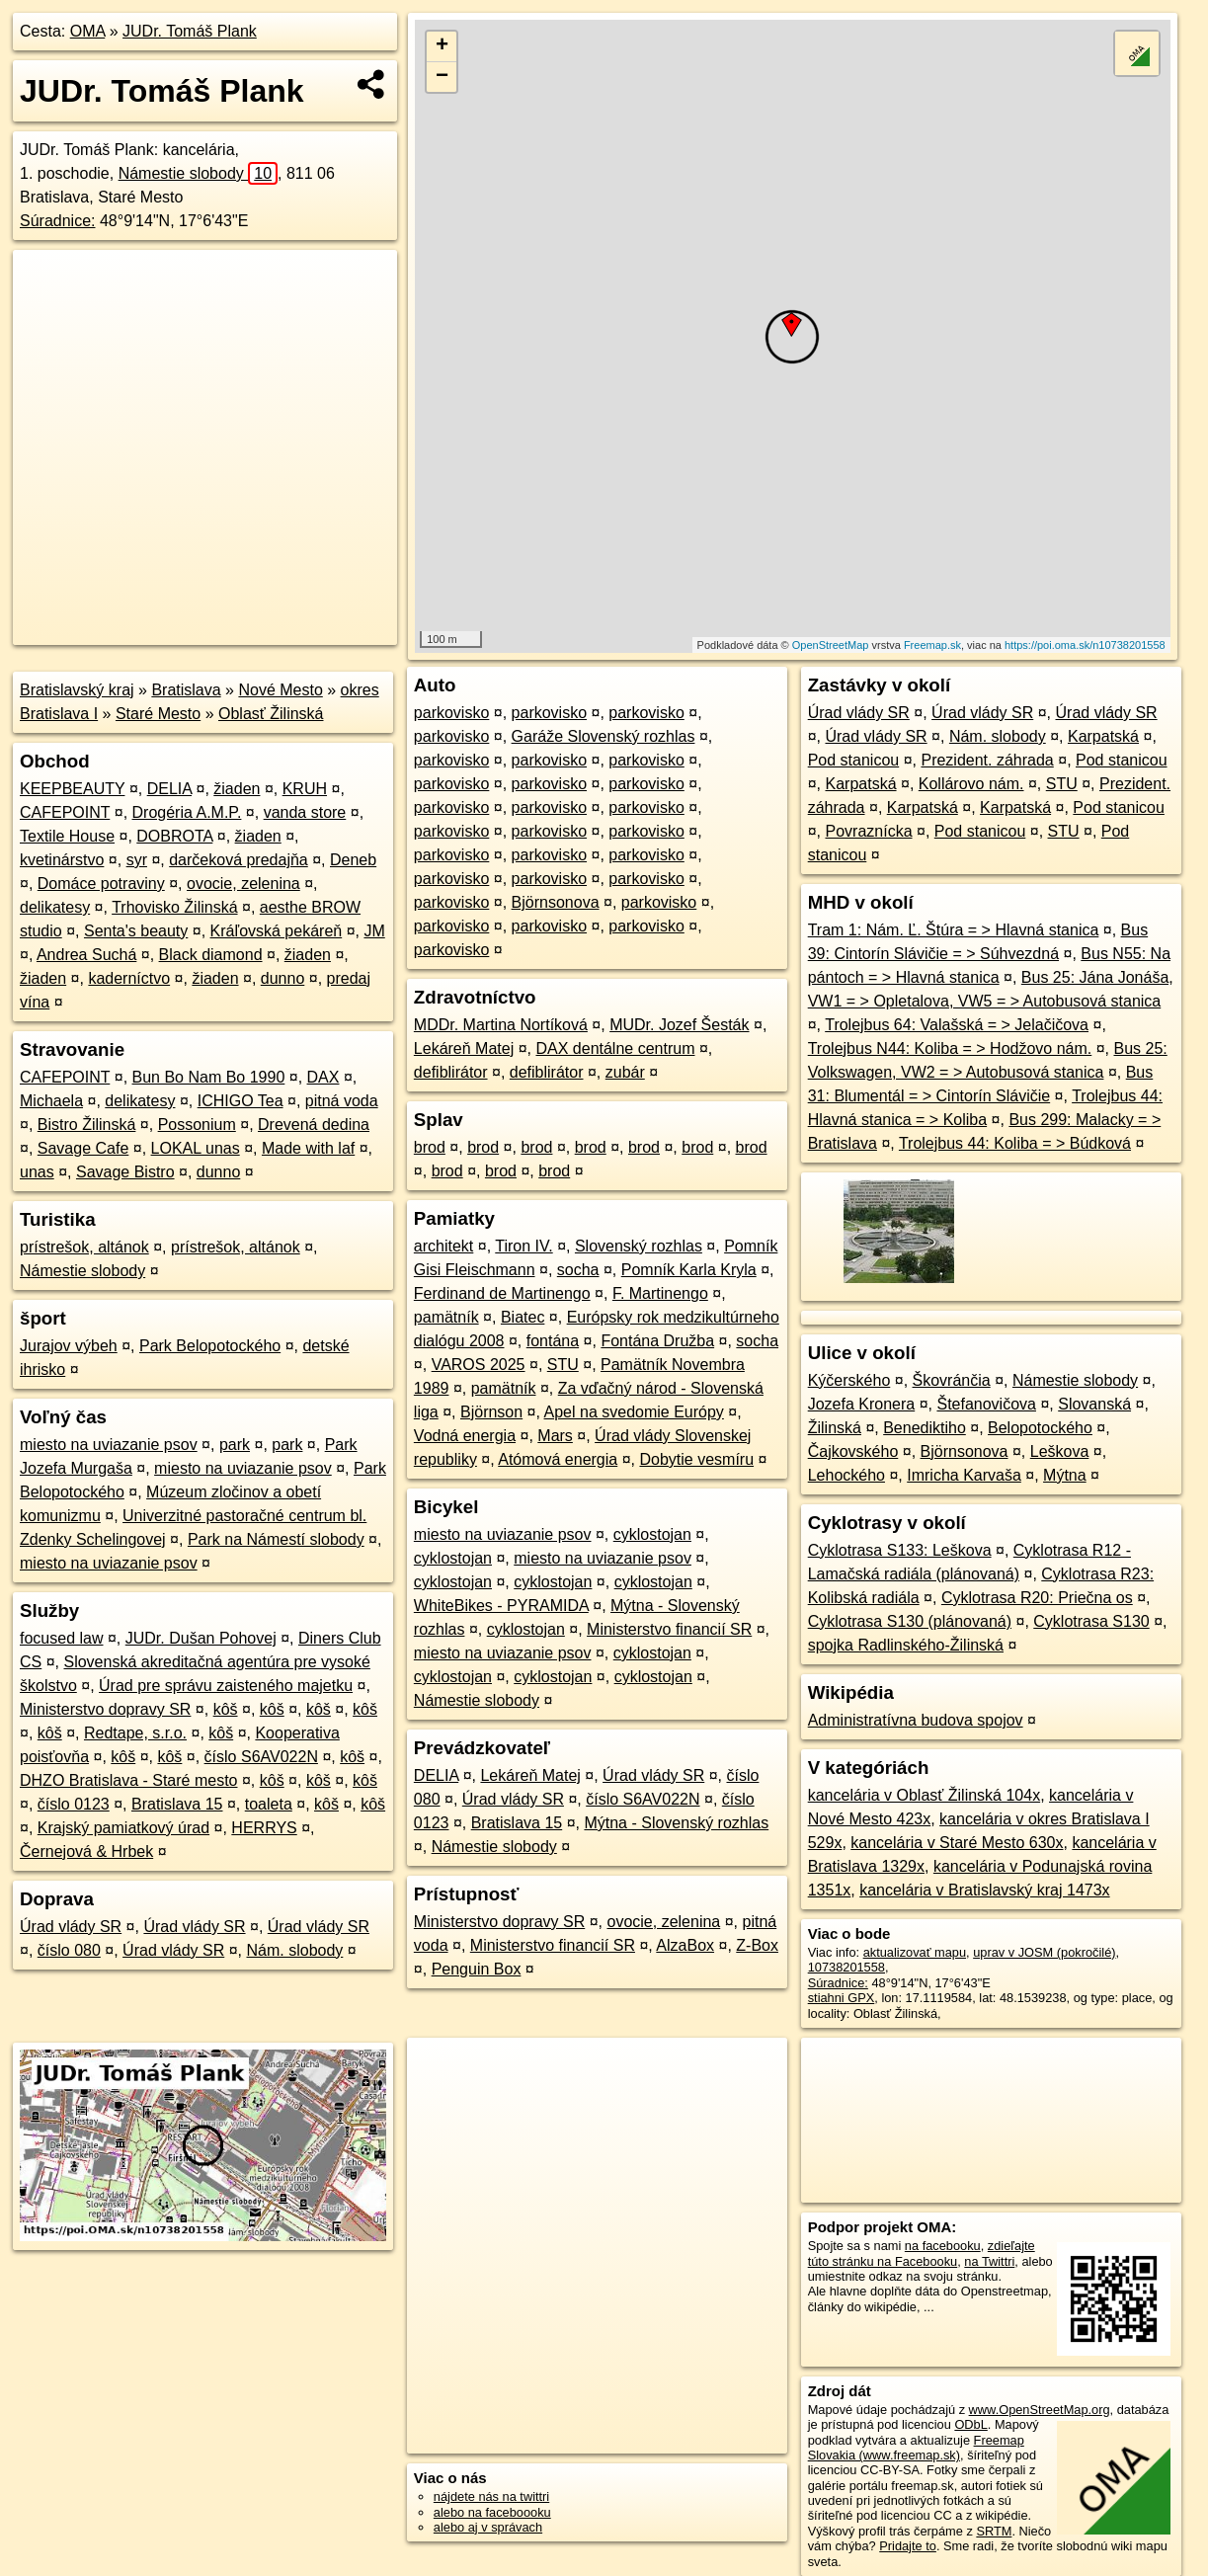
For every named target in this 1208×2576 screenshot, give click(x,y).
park (234, 1444)
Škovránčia (952, 1380)
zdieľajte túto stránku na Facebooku (921, 2253)
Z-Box (757, 1945)
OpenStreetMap (830, 645)
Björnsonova (556, 902)
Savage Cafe (83, 1148)
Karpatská (1103, 736)
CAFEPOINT (65, 812)
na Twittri (989, 2261)
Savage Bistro (125, 1172)
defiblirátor (451, 1072)
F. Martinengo (660, 1293)
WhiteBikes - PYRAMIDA (501, 1605)
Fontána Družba (657, 1340)
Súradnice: (58, 220)
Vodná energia (465, 1435)
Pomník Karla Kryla (689, 1269)
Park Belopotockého (210, 1345)
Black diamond (211, 954)
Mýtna (1065, 1475)
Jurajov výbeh (69, 1345)
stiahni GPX (841, 1997)
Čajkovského (853, 1451)
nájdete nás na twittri (491, 2496)
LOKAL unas (195, 1148)
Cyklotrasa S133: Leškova (900, 1550)
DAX (323, 1077)
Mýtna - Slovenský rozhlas (676, 1822)
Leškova (1059, 1451)
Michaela (51, 1100)
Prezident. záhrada (987, 760)
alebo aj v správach (488, 2527)
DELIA (169, 788)
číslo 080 (69, 1950)
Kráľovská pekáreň (276, 931)
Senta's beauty (136, 931)
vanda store (305, 812)
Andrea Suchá (86, 954)
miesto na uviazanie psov (109, 1444)
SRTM (993, 2531)
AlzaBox (685, 1945)
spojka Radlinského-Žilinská (906, 1645)
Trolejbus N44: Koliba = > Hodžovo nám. (950, 1048)
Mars (555, 1435)
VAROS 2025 (478, 1364)
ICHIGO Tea (240, 1100)
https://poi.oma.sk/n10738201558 (1085, 645)
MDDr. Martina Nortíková (501, 1024)
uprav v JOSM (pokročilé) (1044, 1952)
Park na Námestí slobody (276, 1539)
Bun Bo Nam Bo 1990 (208, 1077)
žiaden (236, 788)
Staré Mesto (158, 713)
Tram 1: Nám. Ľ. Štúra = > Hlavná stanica (953, 930)
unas (37, 1172)
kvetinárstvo (62, 859)
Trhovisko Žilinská (174, 907)
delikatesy (55, 907)
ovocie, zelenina (243, 883)
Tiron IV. (523, 1246)
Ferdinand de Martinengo (502, 1293)
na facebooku (943, 2245)
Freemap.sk (932, 645)
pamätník (446, 1317)
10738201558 (846, 1967)
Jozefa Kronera (862, 1404)
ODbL (970, 2424)
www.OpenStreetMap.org (1039, 2409)
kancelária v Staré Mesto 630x (956, 1842)
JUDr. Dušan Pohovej (201, 1638)
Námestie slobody (198, 173)
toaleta (268, 1804)
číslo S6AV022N (261, 1756)
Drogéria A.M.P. (187, 812)
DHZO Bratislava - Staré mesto (129, 1780)
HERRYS (263, 1827)
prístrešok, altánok (84, 1247)
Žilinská (834, 1427)
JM (373, 931)
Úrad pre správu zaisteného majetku (226, 1685)
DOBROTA (174, 836)
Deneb (353, 859)
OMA (88, 31)
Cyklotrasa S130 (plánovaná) (909, 1621)
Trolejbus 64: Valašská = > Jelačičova (956, 1024)
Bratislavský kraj (77, 690)
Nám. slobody (295, 1950)
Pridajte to (907, 2545)
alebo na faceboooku (492, 2512)
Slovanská (1094, 1404)
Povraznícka (868, 831)
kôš (225, 1709)
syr (136, 859)
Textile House (67, 836)
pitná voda (341, 1100)
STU (563, 1364)
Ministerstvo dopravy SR (105, 1709)
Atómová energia (557, 1459)
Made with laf (308, 1148)
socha (578, 1269)
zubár (625, 1072)
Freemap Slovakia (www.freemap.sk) (916, 2447)
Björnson (491, 1412)
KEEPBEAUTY (72, 788)
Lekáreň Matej (464, 1048)
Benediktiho (924, 1427)
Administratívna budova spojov (915, 1720)
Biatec (522, 1317)
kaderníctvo (129, 978)
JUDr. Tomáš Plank (189, 31)
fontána (552, 1340)
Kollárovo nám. (971, 783)
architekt (443, 1246)
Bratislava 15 (177, 1804)
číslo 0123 (74, 1804)
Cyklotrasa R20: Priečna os (1037, 1597)
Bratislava (185, 690)
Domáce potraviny (101, 883)
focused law (62, 1638)
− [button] (442, 77)
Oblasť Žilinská (270, 713)
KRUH (304, 788)
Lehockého (846, 1475)
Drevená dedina (313, 1124)
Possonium (197, 1124)
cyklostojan (652, 1534)
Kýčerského (849, 1380)
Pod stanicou (854, 760)
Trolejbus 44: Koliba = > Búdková (1015, 1143)
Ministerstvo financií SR (669, 1629)
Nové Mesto (280, 690)
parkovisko (451, 712)
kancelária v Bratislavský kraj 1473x (984, 1890)
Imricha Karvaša (964, 1475)
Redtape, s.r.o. (135, 1733)
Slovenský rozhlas (638, 1246)
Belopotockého (1040, 1427)
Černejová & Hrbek (86, 1851)
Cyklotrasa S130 (1091, 1621)
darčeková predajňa (238, 859)
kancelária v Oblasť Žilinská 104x (924, 1795)
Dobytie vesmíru (696, 1459)
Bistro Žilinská (87, 1124)
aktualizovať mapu (914, 1952)
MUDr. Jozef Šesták (679, 1024)
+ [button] (442, 46)
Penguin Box (477, 1969)
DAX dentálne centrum (614, 1048)
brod (429, 1147)
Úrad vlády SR (70, 1926)
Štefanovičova (986, 1404)
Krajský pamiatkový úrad (123, 1827)
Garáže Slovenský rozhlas (603, 736)
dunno (283, 978)
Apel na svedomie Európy (634, 1412)
